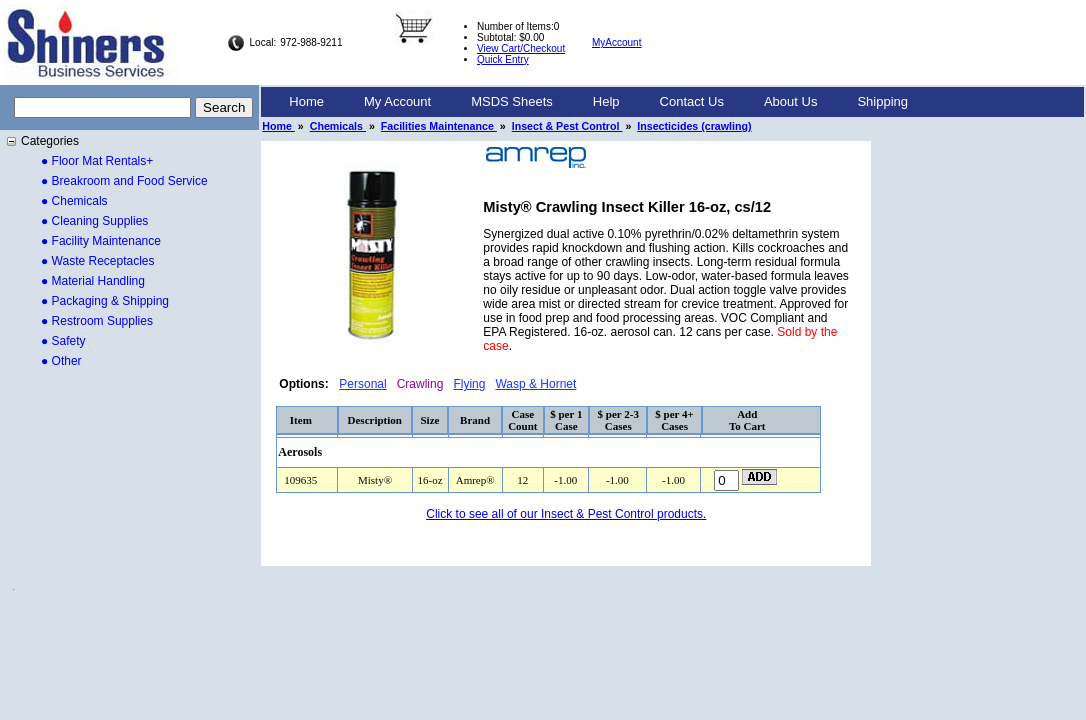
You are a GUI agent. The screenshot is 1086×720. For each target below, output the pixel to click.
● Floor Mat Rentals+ (97, 161)
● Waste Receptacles (98, 261)
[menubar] (598, 102)
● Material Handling (93, 281)
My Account (397, 101)
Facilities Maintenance (439, 126)
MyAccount (616, 42)
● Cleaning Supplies (94, 221)
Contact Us (692, 101)
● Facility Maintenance (101, 241)
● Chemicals (74, 201)
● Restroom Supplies (97, 321)
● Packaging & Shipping (105, 301)
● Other (61, 361)
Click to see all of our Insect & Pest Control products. (566, 514)
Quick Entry (503, 59)
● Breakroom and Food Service (124, 181)
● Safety (63, 341)
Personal (362, 384)
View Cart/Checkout (521, 48)
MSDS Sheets (512, 101)
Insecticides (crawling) (694, 126)
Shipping (882, 101)
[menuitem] (306, 102)
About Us (790, 101)
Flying (469, 384)
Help (606, 101)
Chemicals (338, 126)
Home (306, 101)
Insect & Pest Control (567, 126)
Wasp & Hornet (535, 384)
